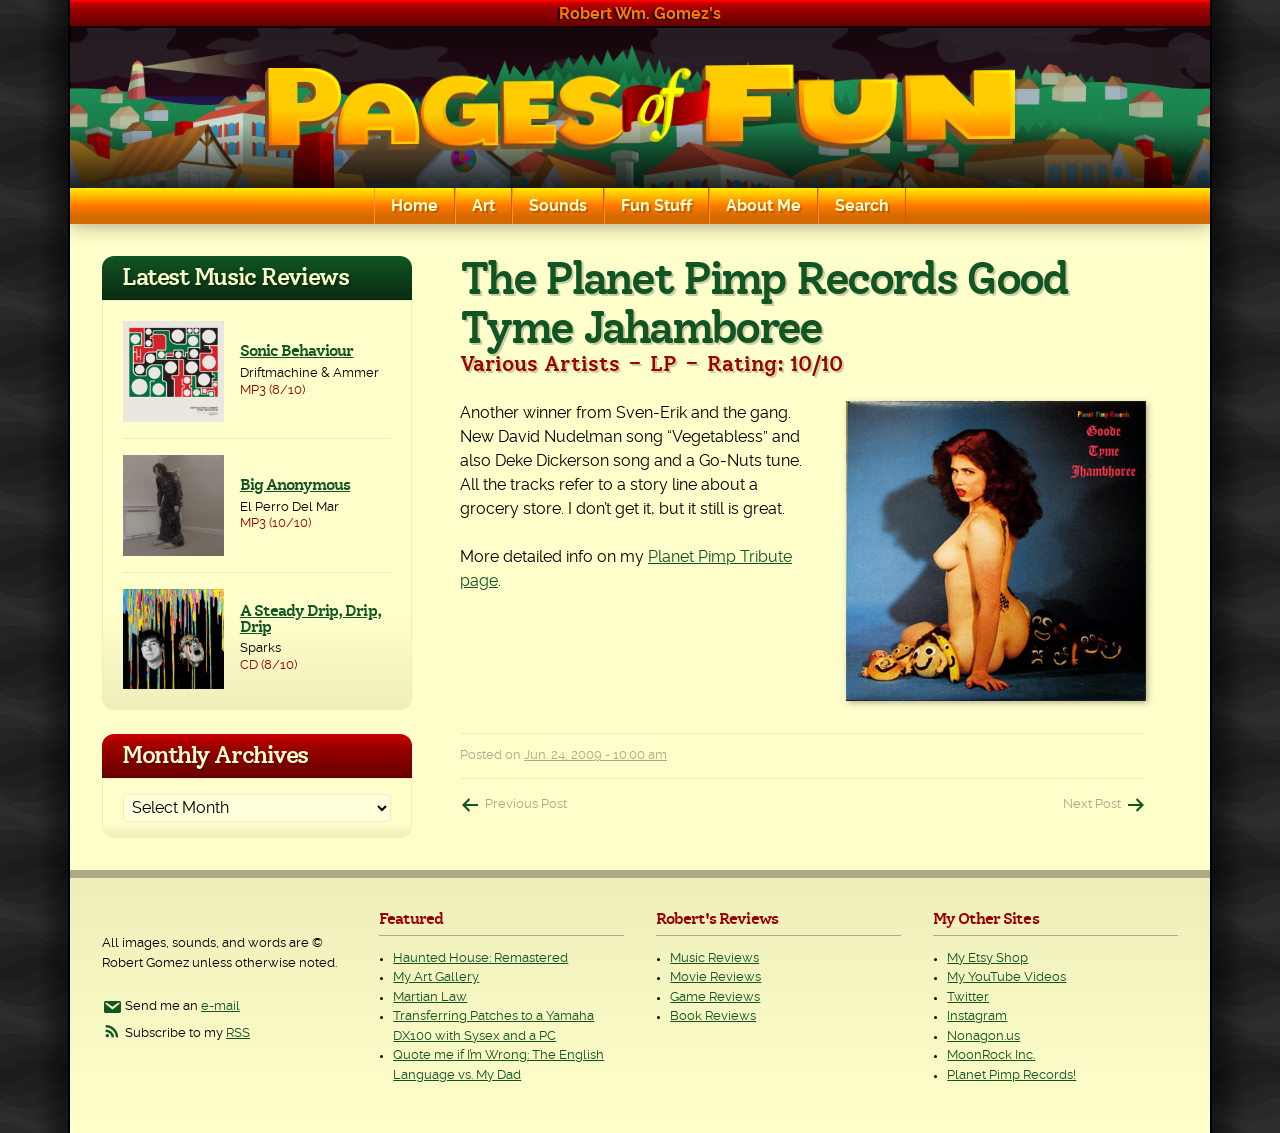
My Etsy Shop (987, 958)
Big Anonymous (295, 485)
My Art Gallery (436, 977)
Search (862, 206)
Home (414, 206)
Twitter (968, 997)
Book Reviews (713, 1016)
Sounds (558, 206)
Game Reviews (715, 997)
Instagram (977, 1016)
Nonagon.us (983, 1036)
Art (483, 206)
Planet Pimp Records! (1011, 1075)
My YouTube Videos (1006, 977)
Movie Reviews (715, 977)
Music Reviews (714, 958)
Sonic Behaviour (297, 351)
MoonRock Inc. (991, 1055)
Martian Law (430, 997)
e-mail (220, 1006)
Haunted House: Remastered (480, 958)
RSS (238, 1033)
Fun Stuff (656, 206)
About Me (763, 206)
